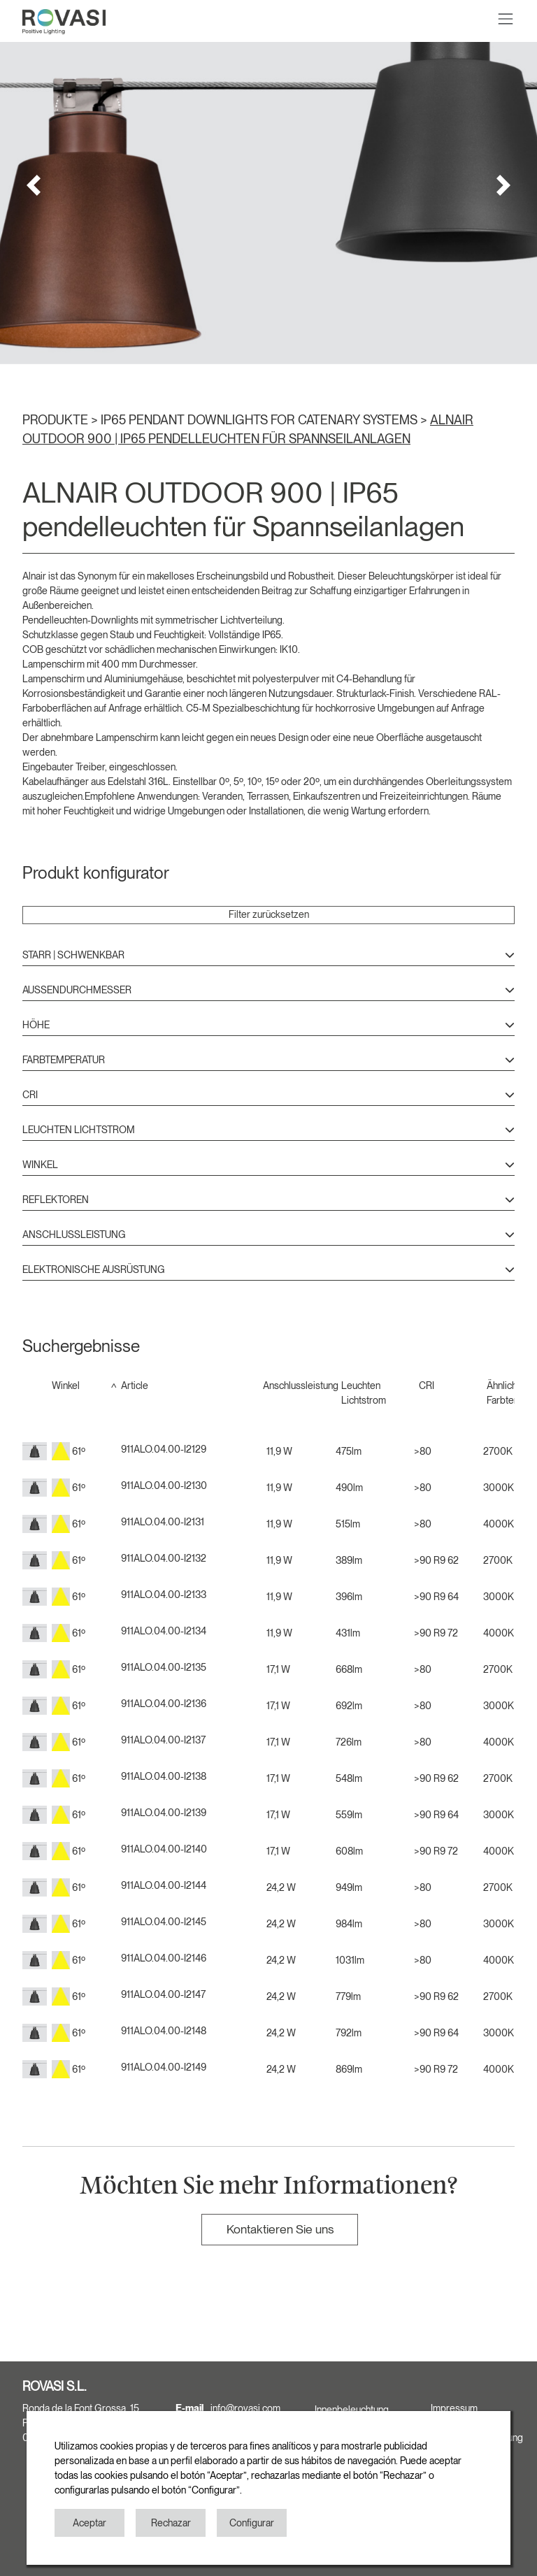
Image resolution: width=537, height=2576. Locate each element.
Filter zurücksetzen (269, 914)
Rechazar (171, 2522)
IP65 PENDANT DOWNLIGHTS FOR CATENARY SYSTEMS (260, 419)
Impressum (454, 2408)
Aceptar (89, 2522)
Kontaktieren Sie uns (280, 2229)
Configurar (251, 2522)
